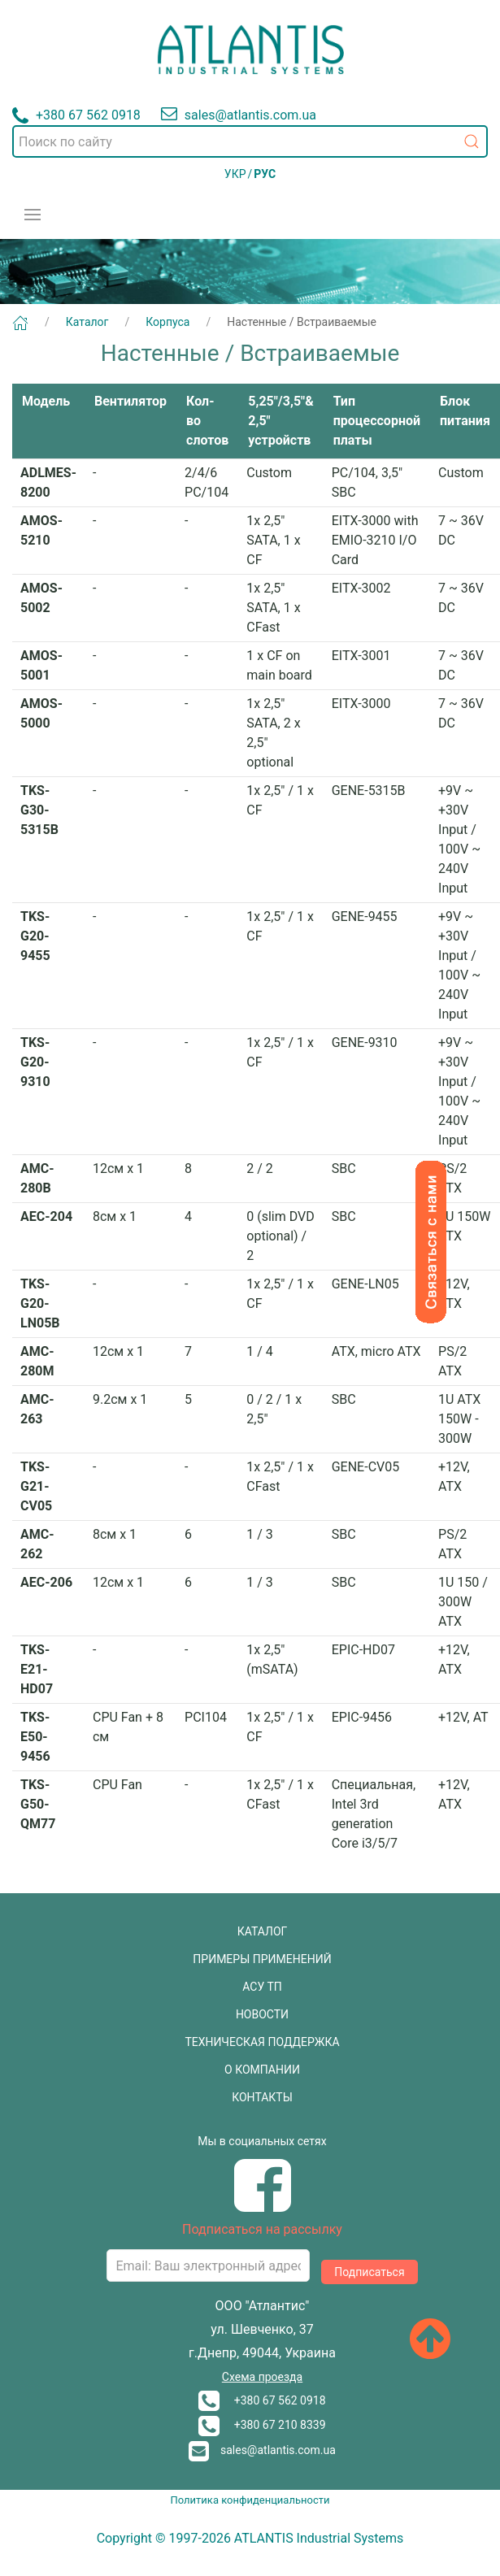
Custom (269, 472)
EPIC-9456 (362, 1717)
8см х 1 (115, 1216)
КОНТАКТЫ (262, 2097)
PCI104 (206, 1717)
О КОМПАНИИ (262, 2069)
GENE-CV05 (366, 1467)
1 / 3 (259, 1534)
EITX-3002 (361, 588)
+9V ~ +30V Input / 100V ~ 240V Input (459, 839)
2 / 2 (259, 1168)
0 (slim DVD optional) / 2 (280, 1236)
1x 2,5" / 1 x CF (280, 800)
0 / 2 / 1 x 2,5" (274, 1409)
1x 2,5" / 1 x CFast (280, 1476)
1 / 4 (259, 1351)
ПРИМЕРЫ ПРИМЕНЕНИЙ (262, 1959)
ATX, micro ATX (376, 1351)
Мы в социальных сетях (262, 2141)
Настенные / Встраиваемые (301, 321)
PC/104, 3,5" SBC (367, 482)
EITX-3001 (361, 655)
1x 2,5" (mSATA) (272, 1659)
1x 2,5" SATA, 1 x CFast (273, 607)
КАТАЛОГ (262, 1931)
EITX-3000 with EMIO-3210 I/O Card (375, 540)
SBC (344, 1168)
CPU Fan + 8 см (128, 1726)
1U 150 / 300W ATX (463, 1602)
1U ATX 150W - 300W (459, 1419)
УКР (235, 173)
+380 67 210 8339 (261, 2424)
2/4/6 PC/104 (206, 482)
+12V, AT (463, 1717)
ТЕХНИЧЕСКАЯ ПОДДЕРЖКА (262, 2041)
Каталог (87, 321)
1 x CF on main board (279, 665)
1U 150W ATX (464, 1226)
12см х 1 (118, 1168)
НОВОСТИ (262, 2014)
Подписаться (369, 2271)
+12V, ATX (454, 1293)
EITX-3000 (361, 703)
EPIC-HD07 (363, 1649)
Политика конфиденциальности (250, 2500)
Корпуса (167, 321)
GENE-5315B (369, 790)
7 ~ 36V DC (461, 530)
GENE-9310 (365, 1042)
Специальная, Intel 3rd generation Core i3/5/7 (373, 1814)
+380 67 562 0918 (261, 2400)
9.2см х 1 (120, 1399)
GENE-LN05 (365, 1284)
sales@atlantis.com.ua (262, 2450)
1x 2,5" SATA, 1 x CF (273, 540)
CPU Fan (117, 1784)
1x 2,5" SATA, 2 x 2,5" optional (273, 733)
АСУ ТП (262, 1986)
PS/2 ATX (452, 1178)
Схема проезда (262, 2376)
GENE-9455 (365, 916)
